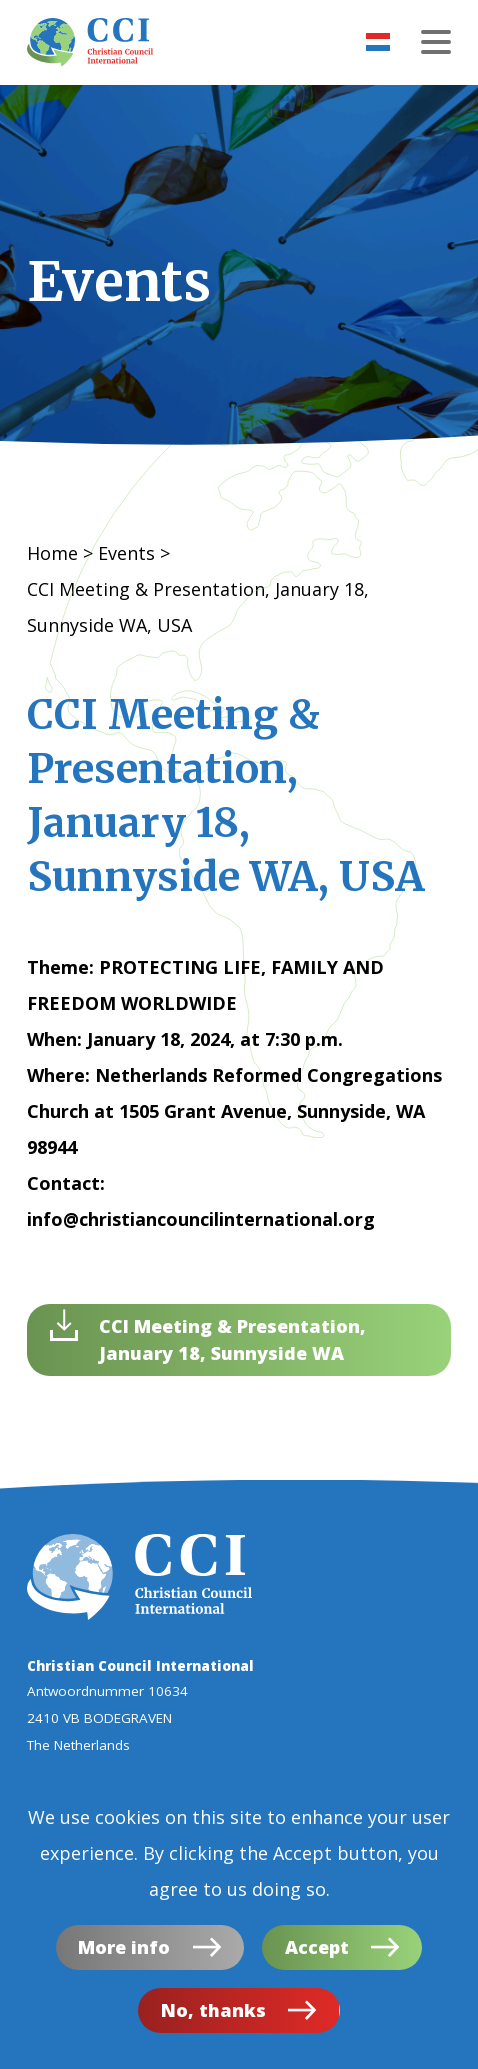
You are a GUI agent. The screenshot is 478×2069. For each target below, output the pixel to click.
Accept (317, 1953)
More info (124, 1953)
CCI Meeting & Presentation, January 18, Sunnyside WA (232, 1339)
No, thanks (213, 2016)
